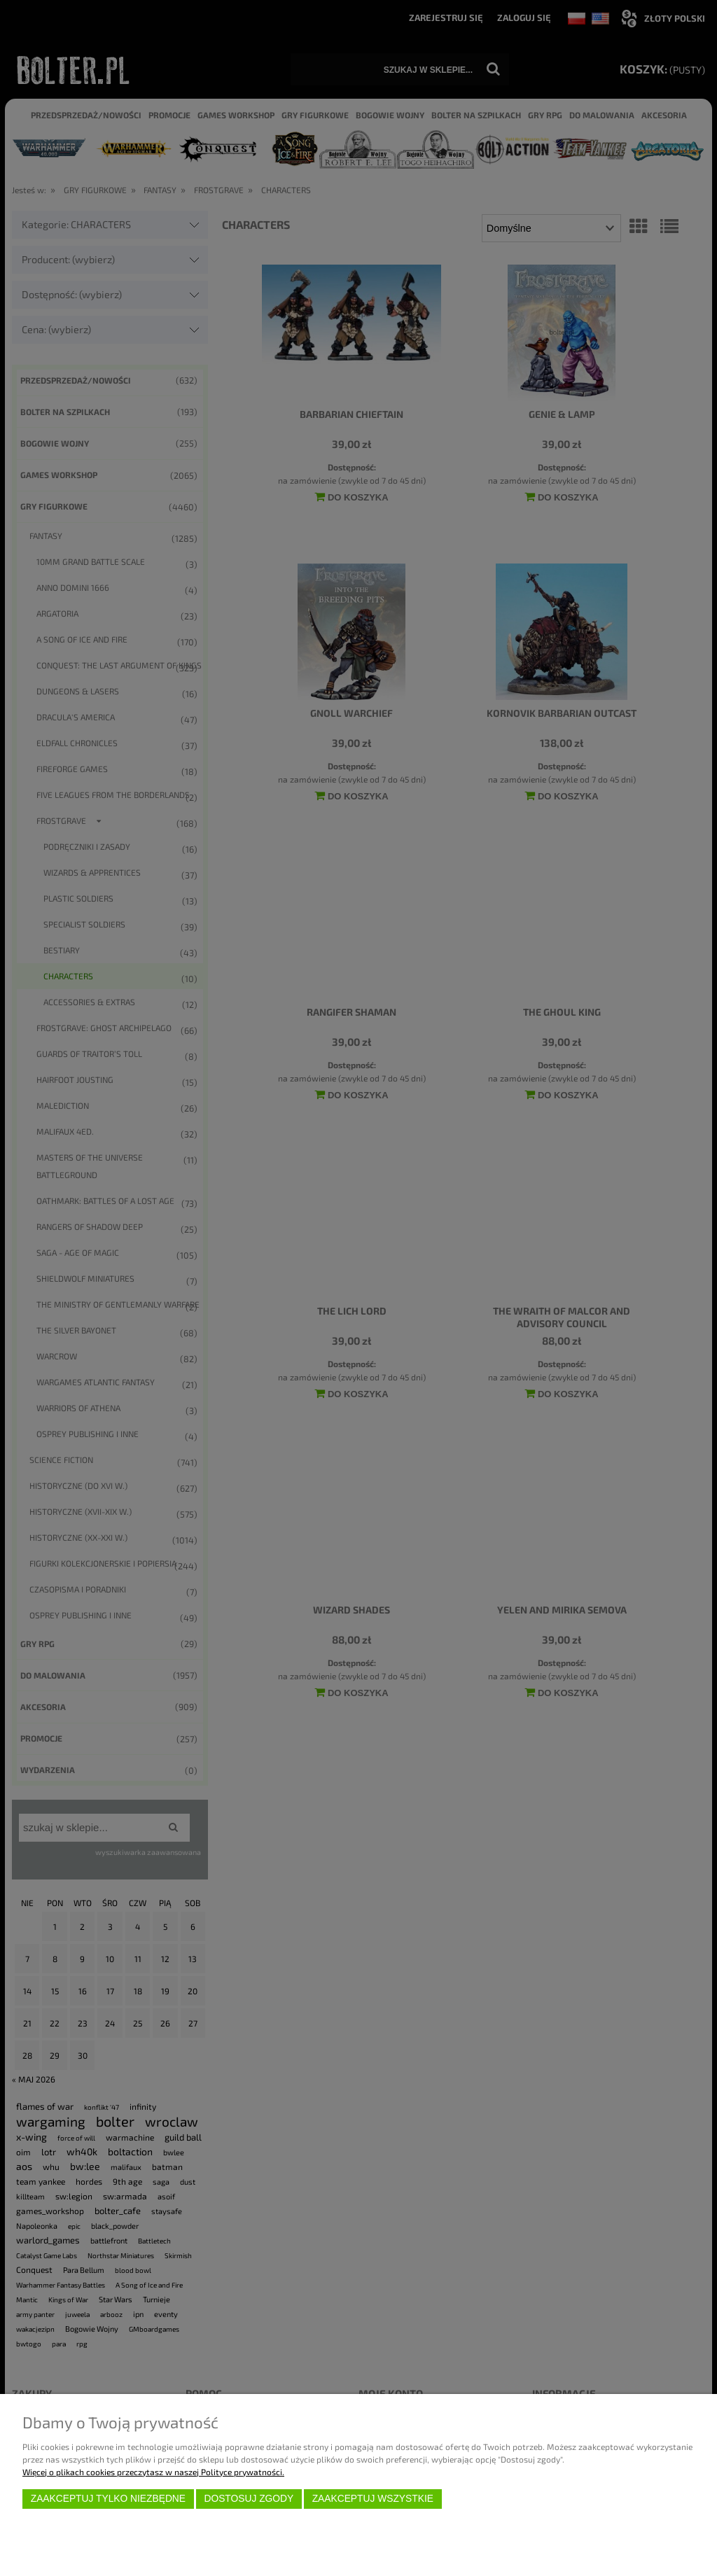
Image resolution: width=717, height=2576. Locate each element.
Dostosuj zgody (248, 2498)
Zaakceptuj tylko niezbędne (108, 2498)
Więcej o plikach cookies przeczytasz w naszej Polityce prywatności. (153, 2472)
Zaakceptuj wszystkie (372, 2498)
